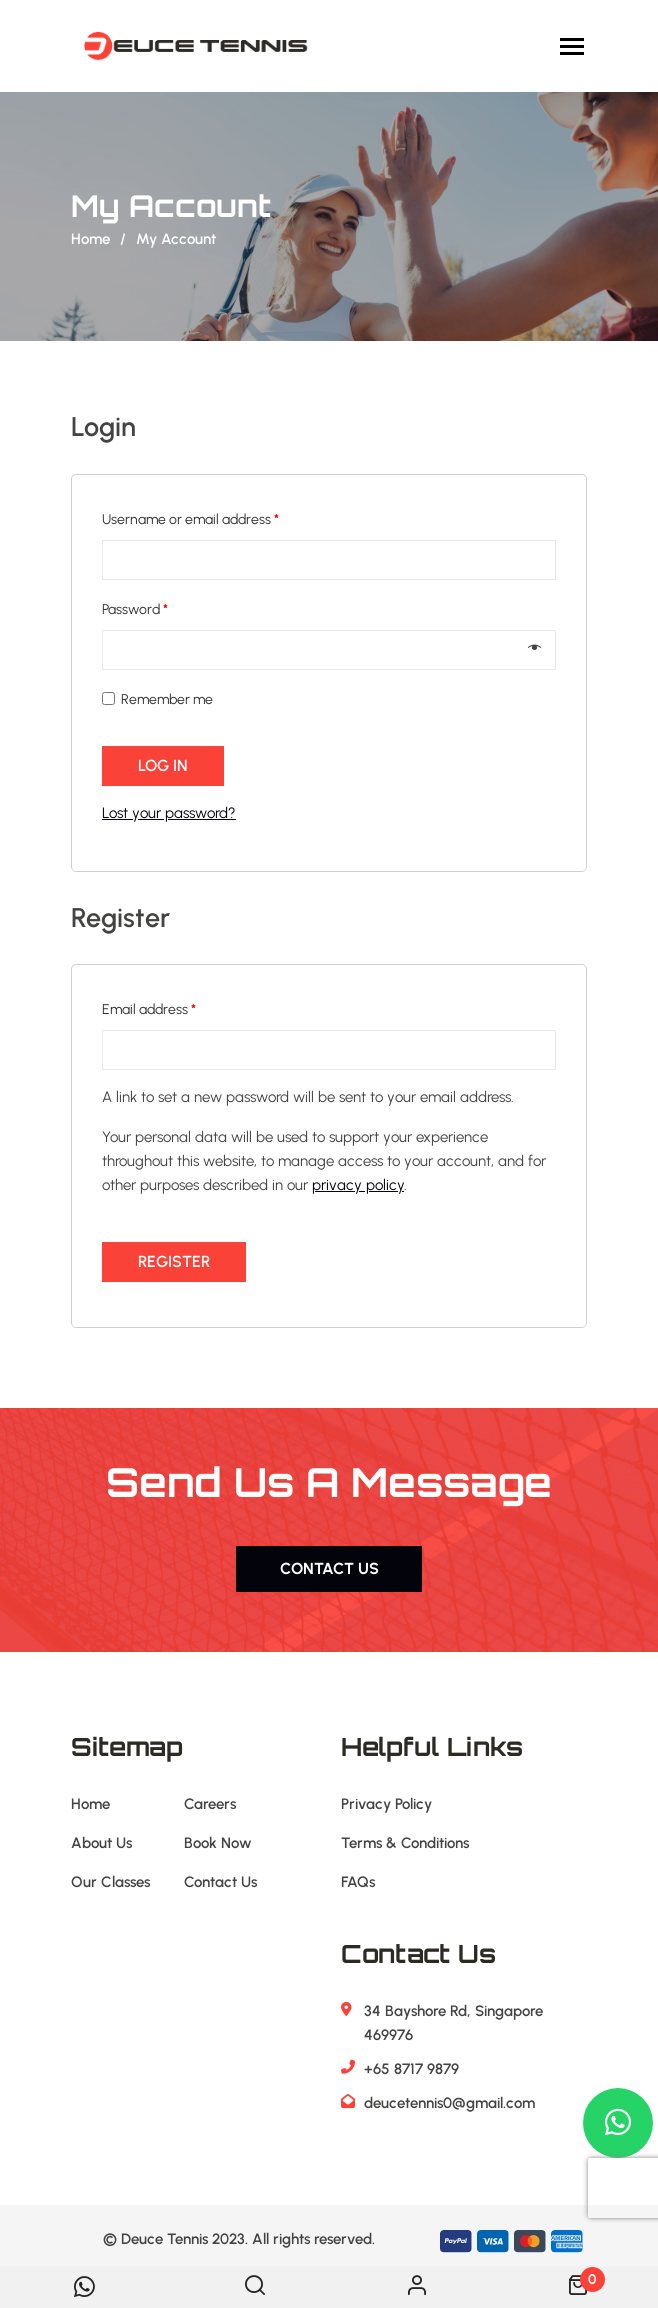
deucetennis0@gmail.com (449, 2103)
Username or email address (190, 519)
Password (135, 609)
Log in (163, 765)
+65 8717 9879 (411, 2069)
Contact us (329, 1568)
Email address (149, 1009)
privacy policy (358, 1185)
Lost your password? (169, 813)
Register (174, 1261)
